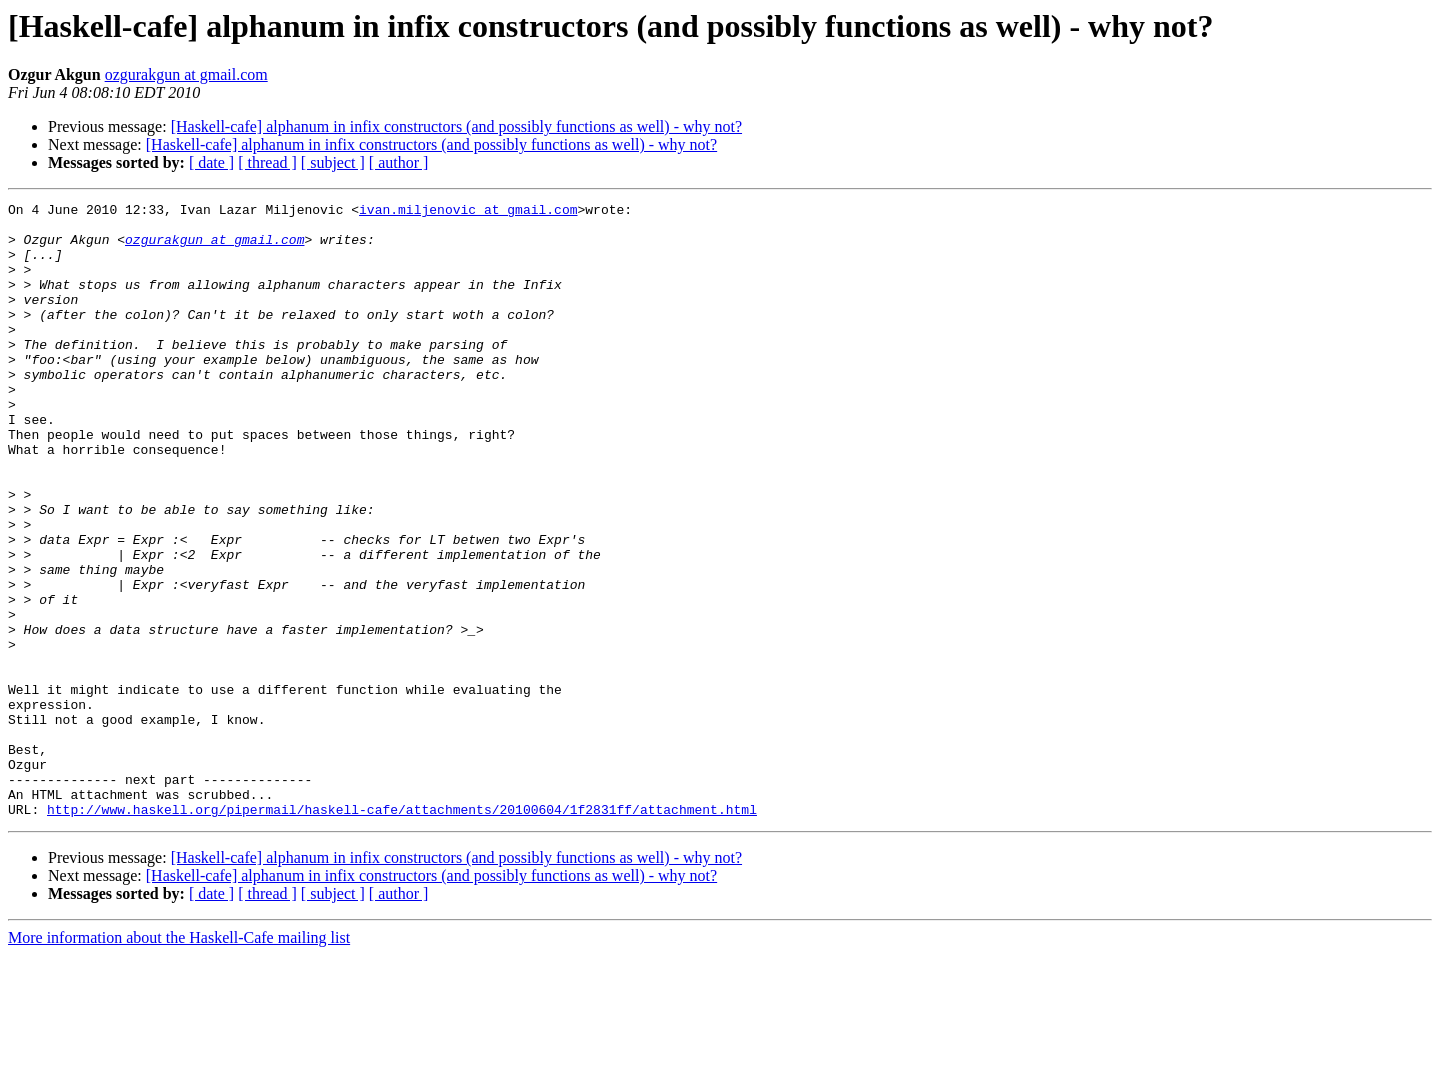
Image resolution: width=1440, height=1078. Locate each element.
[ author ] (399, 162)
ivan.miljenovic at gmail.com (468, 212)
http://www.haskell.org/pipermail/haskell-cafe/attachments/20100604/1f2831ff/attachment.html (402, 932)
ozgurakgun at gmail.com (186, 74)
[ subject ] (333, 162)
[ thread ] (267, 162)
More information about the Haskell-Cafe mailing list (179, 1060)
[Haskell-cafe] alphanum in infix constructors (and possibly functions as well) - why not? (456, 126)
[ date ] (211, 162)
